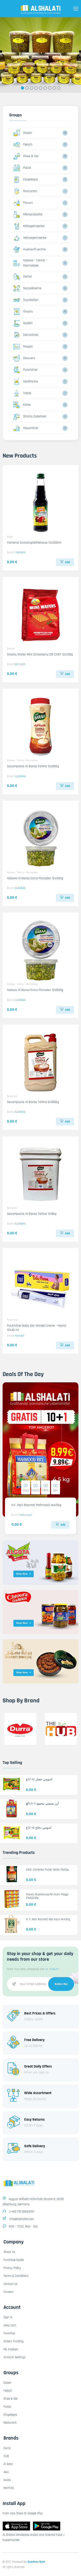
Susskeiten (25, 300)
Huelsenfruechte (29, 249)
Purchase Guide (13, 2260)
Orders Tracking (13, 2341)
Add (65, 562)
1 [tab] (22, 88)
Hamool (19, 1336)
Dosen (22, 133)
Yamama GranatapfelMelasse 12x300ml (34, 542)
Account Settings (14, 2357)
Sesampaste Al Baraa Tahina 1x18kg (31, 1214)
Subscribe (61, 1984)
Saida (7, 2480)
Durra (7, 2448)
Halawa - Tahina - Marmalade (30, 263)
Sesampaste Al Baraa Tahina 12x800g (33, 766)
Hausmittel (25, 428)
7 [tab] (49, 88)
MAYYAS (8, 2488)
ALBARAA (20, 776)
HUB (6, 2456)
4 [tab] (36, 88)
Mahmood (25, 1515)
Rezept (23, 346)
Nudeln (23, 323)
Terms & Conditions (16, 2276)
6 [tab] (45, 88)
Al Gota (8, 2464)
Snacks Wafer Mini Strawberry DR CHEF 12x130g (40, 654)
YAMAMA (20, 552)
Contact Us (10, 2284)
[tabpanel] (40, 55)
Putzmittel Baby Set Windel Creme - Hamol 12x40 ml (36, 1327)
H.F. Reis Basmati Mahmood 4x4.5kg (36, 1505)
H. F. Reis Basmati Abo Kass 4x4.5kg (48, 1919)
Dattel (22, 276)
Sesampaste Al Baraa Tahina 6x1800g (33, 1102)
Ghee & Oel (25, 156)
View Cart (9, 2325)
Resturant (25, 191)
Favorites (9, 2333)
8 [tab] (54, 88)
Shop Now (24, 1574)
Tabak (22, 393)
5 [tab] (40, 88)
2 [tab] (27, 88)
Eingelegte (25, 179)
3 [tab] (31, 88)
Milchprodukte (27, 214)
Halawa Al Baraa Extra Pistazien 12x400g (35, 878)
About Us (9, 2252)
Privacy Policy (12, 2268)
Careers (8, 2292)
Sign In (8, 2317)
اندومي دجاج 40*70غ (38, 1828)
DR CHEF (20, 664)
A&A (6, 2472)
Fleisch (22, 144)
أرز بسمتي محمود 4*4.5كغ (42, 1804)
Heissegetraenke (29, 238)
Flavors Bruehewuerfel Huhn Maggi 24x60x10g (47, 1896)
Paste (22, 168)
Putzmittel (25, 370)
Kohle (22, 405)
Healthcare (25, 381)
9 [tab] (58, 88)
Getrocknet (25, 335)
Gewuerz (24, 358)
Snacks (23, 311)
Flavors (23, 203)
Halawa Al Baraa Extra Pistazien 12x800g (35, 990)
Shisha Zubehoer (29, 416)
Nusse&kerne (27, 288)
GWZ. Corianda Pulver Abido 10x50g (47, 1870)
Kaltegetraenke (28, 226)
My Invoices (10, 2349)
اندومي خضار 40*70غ (39, 1779)
